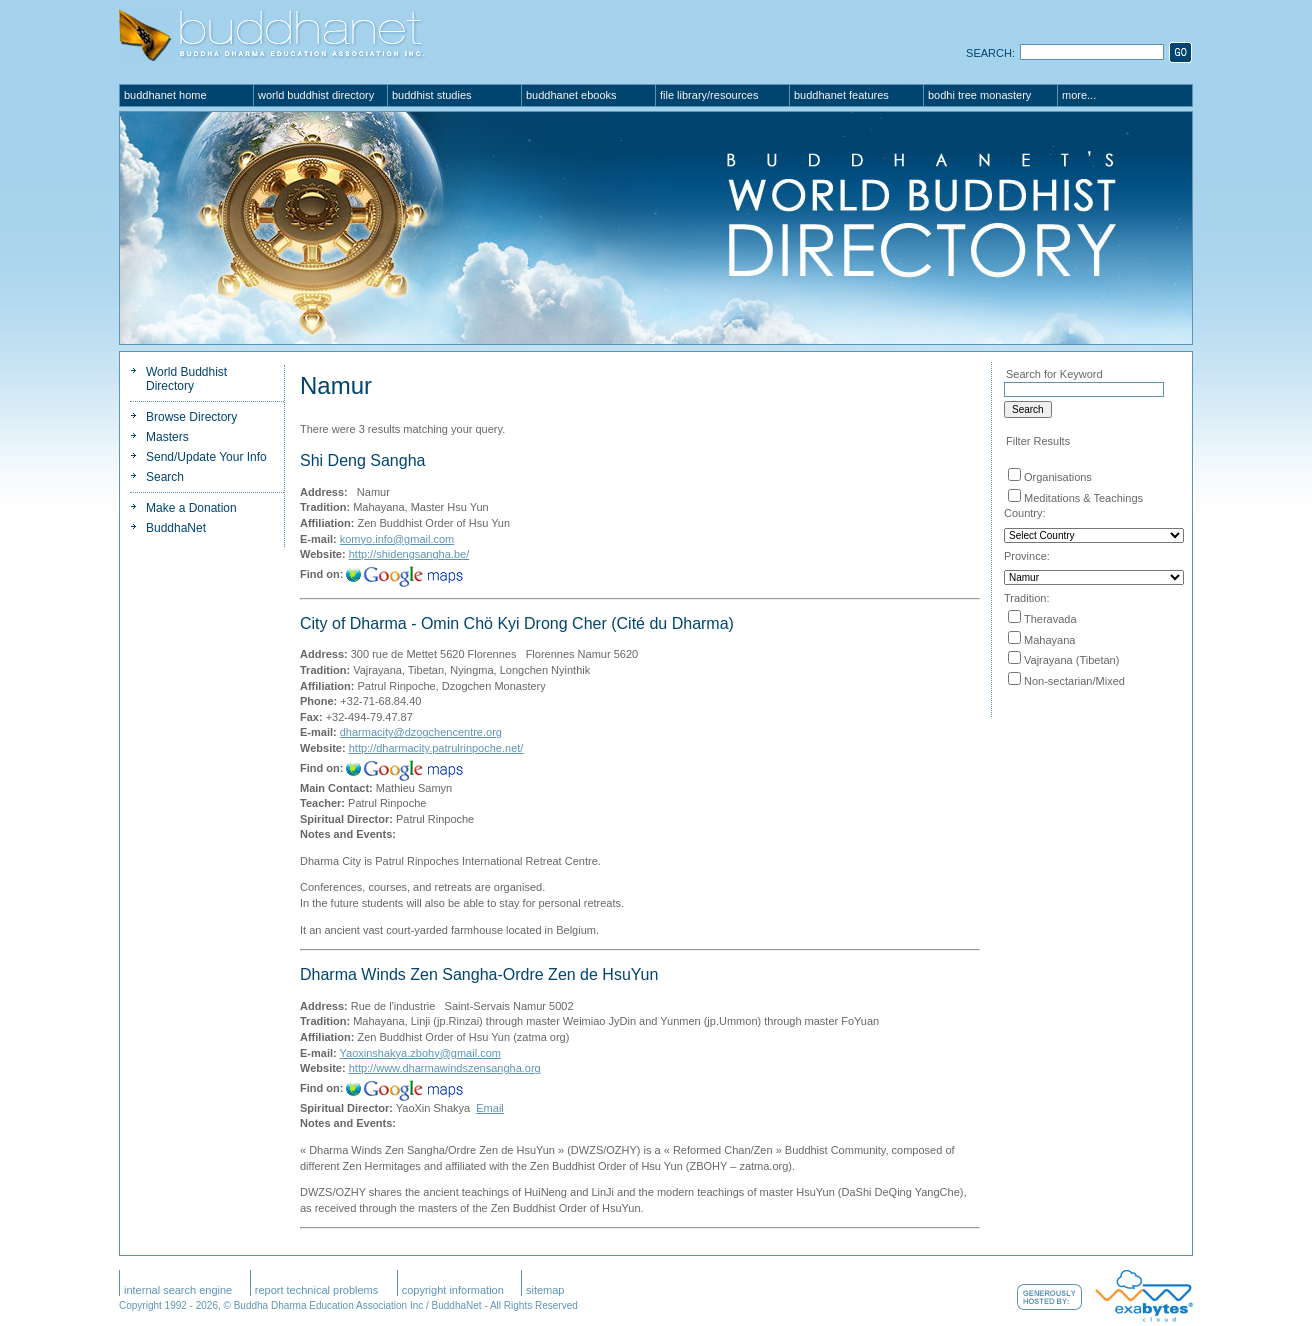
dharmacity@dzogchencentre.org (421, 732)
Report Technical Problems (317, 1290)
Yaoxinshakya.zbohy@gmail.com (420, 1053)
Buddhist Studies (432, 95)
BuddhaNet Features (841, 95)
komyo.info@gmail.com (397, 539)
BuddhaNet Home (165, 95)
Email (490, 1108)
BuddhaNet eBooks (571, 95)
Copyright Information (453, 1290)
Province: (1027, 556)
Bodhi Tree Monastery (979, 95)
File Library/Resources (709, 95)
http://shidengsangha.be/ (409, 554)
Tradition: (1026, 598)
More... (1079, 95)
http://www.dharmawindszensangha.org (445, 1068)
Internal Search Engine (178, 1290)
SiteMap (545, 1290)
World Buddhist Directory (316, 95)
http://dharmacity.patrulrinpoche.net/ (436, 748)
